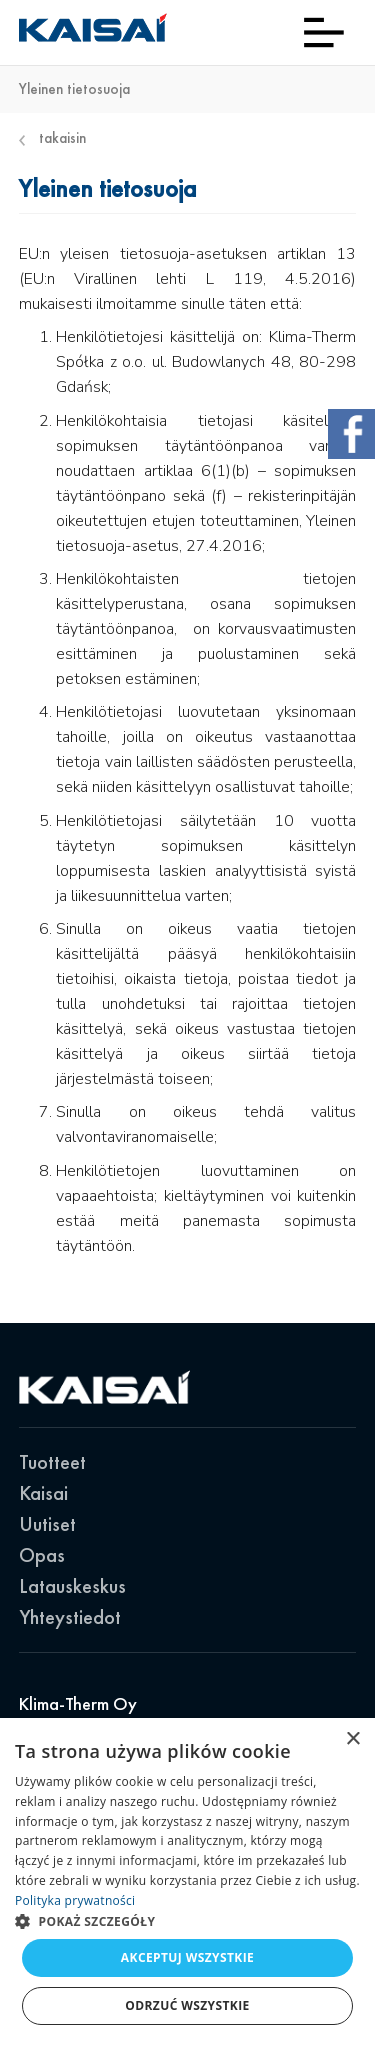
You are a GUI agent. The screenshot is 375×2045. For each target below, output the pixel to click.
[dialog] (187, 1881)
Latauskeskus (72, 1586)
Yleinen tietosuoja (74, 89)
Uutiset (47, 1524)
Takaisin (53, 138)
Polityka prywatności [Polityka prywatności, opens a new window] (75, 1900)
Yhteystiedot (70, 1617)
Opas (42, 1555)
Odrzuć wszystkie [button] (187, 2005)
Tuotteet (52, 1462)
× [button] (352, 1739)
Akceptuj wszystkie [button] (187, 1957)
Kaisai (43, 1493)
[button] (187, 1921)
